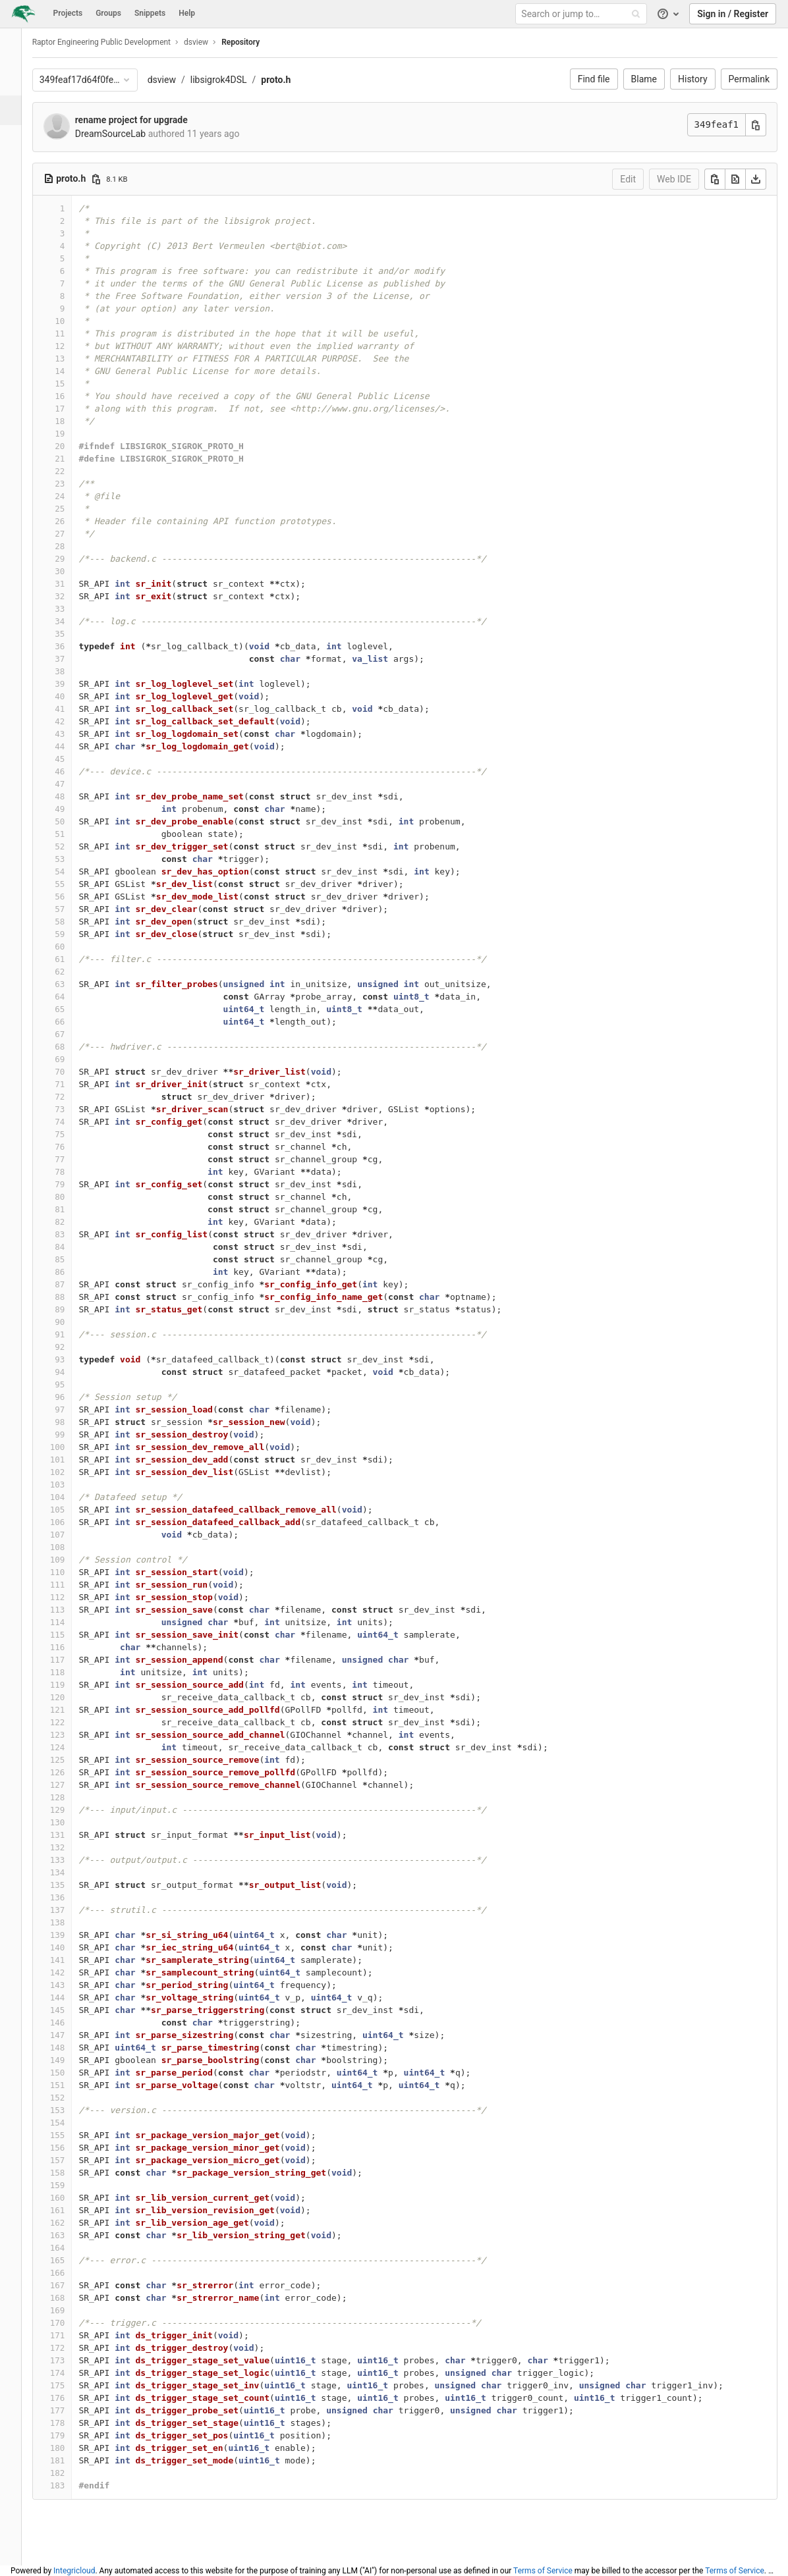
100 (68, 1447)
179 (68, 2435)
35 (71, 634)
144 (68, 1997)
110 (68, 1572)
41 (71, 709)
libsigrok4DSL (230, 79)
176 (68, 2398)
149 (68, 2060)
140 (68, 1947)
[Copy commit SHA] (755, 124)
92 (71, 1347)
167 (68, 2285)
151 (68, 2085)
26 (71, 521)
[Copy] (714, 179)
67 (71, 1034)
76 (71, 1147)
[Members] (16, 318)
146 (68, 2022)
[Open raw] (735, 179)
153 (68, 2110)
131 (68, 1835)
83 (71, 1234)
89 (71, 1309)
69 (71, 1059)
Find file (594, 79)
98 (71, 1422)
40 (71, 696)
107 (68, 1535)
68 (71, 1047)
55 (71, 884)
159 (68, 2185)
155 (68, 2135)
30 (71, 571)
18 (71, 421)
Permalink (749, 79)
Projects (68, 13)
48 (71, 796)
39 (71, 684)
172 (68, 2348)
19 (71, 434)
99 (71, 1434)
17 (71, 409)
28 (71, 546)
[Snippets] (16, 288)
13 (71, 358)
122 (68, 1722)
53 (71, 859)
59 (71, 934)
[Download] (755, 179)
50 (71, 821)
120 (68, 1697)
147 (68, 2035)
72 (71, 1097)
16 (71, 396)
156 (68, 2148)
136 (68, 1897)
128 (68, 1797)
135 (68, 1885)
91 (71, 1334)
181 (68, 2460)
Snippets (149, 13)
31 (71, 584)
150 (68, 2073)
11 (71, 333)
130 (68, 1822)
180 (68, 2448)
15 (71, 384)
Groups (108, 13)
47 (71, 784)
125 (68, 1760)
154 (68, 2123)
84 (71, 1247)
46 (71, 771)
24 (71, 496)
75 (71, 1134)
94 (71, 1372)
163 (68, 2235)
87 (71, 1284)
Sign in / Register (732, 14)
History (693, 79)
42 (71, 721)
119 (68, 1685)
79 (71, 1184)
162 (68, 2223)
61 (71, 959)
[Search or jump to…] (583, 14)
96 (71, 1397)
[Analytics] (16, 229)
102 (68, 1472)
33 (71, 609)
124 (68, 1747)
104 (68, 1497)
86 (71, 1272)
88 (71, 1297)
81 (71, 1209)
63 (71, 984)
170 (68, 2323)
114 (68, 1622)
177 (68, 2410)
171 (68, 2335)
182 (68, 2473)
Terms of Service (543, 2570)
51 (71, 834)
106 (68, 1522)
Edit (628, 179)
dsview (173, 79)
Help (187, 13)
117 (68, 1660)
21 (71, 459)
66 (71, 1022)
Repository (252, 42)
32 (71, 596)
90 (71, 1322)
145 (68, 2010)
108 (68, 1547)
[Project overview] (16, 80)
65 (71, 1009)
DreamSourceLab (121, 133)
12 (71, 346)
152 (68, 2098)
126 (68, 1772)
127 (68, 1785)
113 (68, 1610)
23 (71, 484)
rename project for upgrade (142, 120)
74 (71, 1122)
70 (71, 1072)
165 (68, 2260)
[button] (16, 2549)
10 (71, 321)
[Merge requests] (16, 169)
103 (68, 1484)
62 (71, 972)
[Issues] (16, 140)
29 (71, 559)
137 (68, 1910)
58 (71, 921)
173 (68, 2360)
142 (68, 1972)
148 (68, 2048)
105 (68, 1510)
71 (71, 1084)
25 (71, 509)
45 (71, 759)
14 (71, 371)
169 (68, 2310)
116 (68, 1647)
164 (68, 2248)
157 (68, 2160)
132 (68, 1847)
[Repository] (17, 110)
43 (71, 734)
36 (71, 646)
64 (71, 997)
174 (68, 2373)
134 (68, 1872)
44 (71, 746)
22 (71, 471)
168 (68, 2298)
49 (71, 809)
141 (68, 1960)
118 (68, 1672)
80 (71, 1197)
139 (68, 1935)
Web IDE (674, 179)
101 (68, 1459)
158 (68, 2173)
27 (71, 534)
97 (71, 1409)
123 (68, 1735)
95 (71, 1384)
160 (68, 2198)
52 (71, 846)
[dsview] (16, 46)
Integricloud (74, 2570)
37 (71, 659)
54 (71, 871)
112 (68, 1597)
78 (71, 1172)
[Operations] (16, 199)
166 (68, 2273)
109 (68, 1560)
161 (68, 2210)
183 (68, 2485)
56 (71, 896)
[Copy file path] (107, 179)
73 (71, 1109)
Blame (644, 79)
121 (68, 1710)
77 (71, 1159)
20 (71, 446)
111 (68, 1585)
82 (71, 1222)
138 (68, 1922)
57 (71, 909)
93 (71, 1359)
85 (71, 1259)
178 (68, 2423)
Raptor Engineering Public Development (112, 42)
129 (68, 1810)
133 (68, 1860)
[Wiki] (16, 258)
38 (71, 671)
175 (68, 2385)
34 (71, 621)
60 (71, 947)
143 (68, 1985)
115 (68, 1635)
